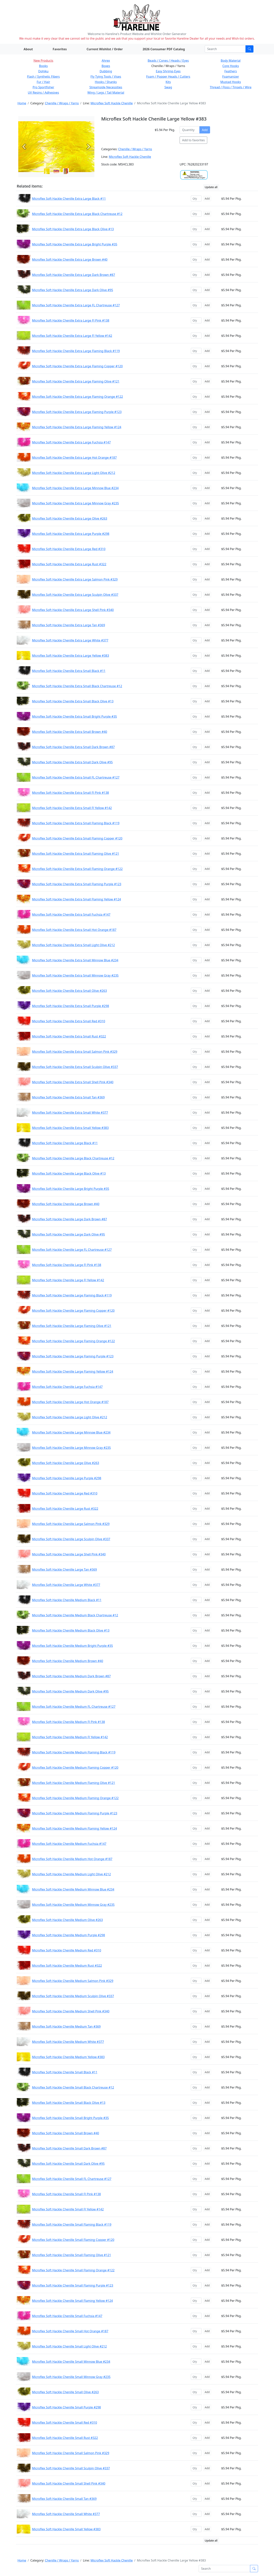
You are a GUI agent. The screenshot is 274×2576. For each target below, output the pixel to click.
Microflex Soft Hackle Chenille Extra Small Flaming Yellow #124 (76, 899)
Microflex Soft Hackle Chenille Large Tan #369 (64, 1569)
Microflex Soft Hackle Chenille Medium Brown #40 (67, 1661)
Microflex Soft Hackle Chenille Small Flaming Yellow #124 (72, 2301)
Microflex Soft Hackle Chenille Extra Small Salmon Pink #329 (74, 1052)
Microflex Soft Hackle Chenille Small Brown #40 (65, 2133)
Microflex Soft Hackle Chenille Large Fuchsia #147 (67, 1387)
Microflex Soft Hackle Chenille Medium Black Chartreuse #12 (75, 1615)
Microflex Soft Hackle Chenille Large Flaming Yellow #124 (72, 1371)
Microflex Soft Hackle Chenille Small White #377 (66, 2514)
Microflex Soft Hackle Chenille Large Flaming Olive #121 (71, 1326)
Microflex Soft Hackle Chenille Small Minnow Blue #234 (71, 2362)
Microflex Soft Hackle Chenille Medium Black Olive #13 (70, 1630)
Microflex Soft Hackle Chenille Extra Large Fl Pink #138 (70, 320)
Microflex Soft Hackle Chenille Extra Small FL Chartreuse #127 (75, 777)
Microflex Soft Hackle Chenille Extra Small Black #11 (68, 671)
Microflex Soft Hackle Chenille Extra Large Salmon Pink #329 (75, 579)
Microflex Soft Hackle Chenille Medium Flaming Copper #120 (75, 1767)
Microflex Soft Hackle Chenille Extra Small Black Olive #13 (72, 701)
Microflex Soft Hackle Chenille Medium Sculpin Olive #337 (73, 1996)
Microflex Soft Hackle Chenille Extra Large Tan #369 (68, 625)
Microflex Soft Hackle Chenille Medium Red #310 (66, 1950)
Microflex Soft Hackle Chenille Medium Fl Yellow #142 (70, 1737)
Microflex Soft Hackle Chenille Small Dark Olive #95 (68, 2163)
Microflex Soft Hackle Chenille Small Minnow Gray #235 (71, 2377)
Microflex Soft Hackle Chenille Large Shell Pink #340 (69, 1554)
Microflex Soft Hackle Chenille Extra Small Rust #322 (69, 1036)
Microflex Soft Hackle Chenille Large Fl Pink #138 (66, 1265)
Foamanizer (230, 76)
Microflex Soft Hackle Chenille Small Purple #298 (66, 2407)
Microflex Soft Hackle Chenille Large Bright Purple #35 (70, 1189)
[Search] (225, 49)
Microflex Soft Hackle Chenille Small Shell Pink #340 (68, 2483)
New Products (43, 60)
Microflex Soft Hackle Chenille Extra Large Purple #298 (70, 534)
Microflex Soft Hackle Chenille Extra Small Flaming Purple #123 (76, 884)
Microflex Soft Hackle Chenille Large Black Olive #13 (69, 1173)
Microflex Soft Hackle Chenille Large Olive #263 (65, 1463)
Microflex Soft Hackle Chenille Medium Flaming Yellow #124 (74, 1828)
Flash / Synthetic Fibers (43, 76)
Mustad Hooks (230, 82)
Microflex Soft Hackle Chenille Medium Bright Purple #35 (72, 1646)
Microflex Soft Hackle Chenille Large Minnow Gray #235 (71, 1448)
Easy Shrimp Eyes (168, 71)
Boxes (106, 66)
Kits (168, 82)
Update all (211, 187)
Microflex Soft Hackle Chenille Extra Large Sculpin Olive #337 (75, 595)
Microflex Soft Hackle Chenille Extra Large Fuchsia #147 (71, 442)
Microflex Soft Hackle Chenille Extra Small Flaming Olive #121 (75, 853)
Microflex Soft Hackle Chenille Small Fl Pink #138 (66, 2194)
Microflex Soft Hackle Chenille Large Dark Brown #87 (69, 1219)
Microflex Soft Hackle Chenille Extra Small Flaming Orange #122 (77, 869)
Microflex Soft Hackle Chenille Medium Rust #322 (67, 1965)
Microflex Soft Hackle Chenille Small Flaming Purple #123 (72, 2285)
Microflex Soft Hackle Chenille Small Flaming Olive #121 (71, 2255)
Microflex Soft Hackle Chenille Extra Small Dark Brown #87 (73, 747)
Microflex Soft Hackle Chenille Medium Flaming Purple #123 (74, 1813)
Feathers (230, 71)
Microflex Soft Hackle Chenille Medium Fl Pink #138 (68, 1722)
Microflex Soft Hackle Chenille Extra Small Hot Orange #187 (74, 930)
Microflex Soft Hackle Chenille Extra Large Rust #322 (69, 564)
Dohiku (43, 71)
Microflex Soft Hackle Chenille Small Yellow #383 (66, 2529)
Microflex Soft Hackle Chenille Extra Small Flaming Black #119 (75, 823)
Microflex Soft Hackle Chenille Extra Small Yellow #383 (70, 1128)
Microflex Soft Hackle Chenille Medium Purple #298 (68, 1935)
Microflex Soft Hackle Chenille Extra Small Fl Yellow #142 (72, 808)
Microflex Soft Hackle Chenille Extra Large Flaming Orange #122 (77, 397)
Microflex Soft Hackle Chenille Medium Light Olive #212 (71, 1874)
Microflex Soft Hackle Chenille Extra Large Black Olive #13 (73, 229)
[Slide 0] (47, 171)
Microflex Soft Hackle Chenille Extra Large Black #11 (69, 198)
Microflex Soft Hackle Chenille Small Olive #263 (65, 2392)
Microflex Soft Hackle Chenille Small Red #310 (64, 2422)
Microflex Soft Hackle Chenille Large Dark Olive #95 (68, 1234)
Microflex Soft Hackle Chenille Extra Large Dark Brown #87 (73, 275)
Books (43, 66)
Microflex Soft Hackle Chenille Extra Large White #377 (70, 640)
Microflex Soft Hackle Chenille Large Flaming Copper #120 (73, 1310)
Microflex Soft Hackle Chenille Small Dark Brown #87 (69, 2148)
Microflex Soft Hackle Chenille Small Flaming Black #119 (71, 2224)
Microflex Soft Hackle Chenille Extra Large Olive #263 (69, 518)
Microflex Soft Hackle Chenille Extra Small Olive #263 (69, 991)
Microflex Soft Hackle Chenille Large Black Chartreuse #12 (73, 1158)
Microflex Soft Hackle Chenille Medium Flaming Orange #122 (75, 1798)
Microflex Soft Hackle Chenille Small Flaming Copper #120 (73, 2240)
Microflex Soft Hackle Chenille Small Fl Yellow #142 (68, 2209)
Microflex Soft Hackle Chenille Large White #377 (66, 1585)
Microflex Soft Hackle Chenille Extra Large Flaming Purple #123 (77, 412)
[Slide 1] (56, 171)
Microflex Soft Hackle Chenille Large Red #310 (64, 1493)
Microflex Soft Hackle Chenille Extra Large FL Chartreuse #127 (76, 305)
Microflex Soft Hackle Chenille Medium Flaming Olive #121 (73, 1783)
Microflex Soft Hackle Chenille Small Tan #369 (64, 2499)
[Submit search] (249, 49)
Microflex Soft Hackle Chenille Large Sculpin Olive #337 (71, 1539)
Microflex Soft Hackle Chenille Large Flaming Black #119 (72, 1295)
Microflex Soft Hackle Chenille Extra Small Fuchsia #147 (71, 914)
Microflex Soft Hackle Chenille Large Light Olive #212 (69, 1417)
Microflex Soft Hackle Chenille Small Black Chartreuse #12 (73, 2087)
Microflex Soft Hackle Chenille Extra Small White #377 (70, 1112)
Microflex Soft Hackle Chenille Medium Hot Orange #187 (72, 1859)
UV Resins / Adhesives (43, 92)
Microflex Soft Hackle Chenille (112, 103)
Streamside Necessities (105, 87)
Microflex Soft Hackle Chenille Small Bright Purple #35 (70, 2118)
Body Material (231, 60)
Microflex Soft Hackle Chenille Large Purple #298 (66, 1478)
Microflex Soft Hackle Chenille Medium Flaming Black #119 (73, 1752)
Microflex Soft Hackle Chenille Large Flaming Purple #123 (72, 1356)
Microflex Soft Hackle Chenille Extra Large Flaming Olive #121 (75, 381)
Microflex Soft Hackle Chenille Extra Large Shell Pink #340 (73, 610)
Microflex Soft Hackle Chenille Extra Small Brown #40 (69, 732)
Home (22, 103)
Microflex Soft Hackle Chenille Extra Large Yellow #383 (70, 655)
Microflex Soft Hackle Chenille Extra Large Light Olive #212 (73, 473)
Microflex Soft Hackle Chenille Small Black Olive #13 (68, 2103)
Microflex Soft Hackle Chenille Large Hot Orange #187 (70, 1402)
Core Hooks (230, 66)
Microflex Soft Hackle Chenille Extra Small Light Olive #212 (73, 945)
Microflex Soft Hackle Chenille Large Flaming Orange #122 (73, 1341)
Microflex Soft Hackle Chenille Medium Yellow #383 (68, 2057)
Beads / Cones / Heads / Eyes (168, 60)
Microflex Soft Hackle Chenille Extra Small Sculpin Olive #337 (75, 1067)
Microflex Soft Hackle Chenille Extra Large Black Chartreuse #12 (77, 214)
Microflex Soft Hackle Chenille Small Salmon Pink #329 (70, 2453)
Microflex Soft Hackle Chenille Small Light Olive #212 (69, 2346)
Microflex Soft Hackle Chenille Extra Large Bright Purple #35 (74, 244)
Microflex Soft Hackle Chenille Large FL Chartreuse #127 (72, 1250)
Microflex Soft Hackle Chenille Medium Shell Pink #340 (70, 2011)
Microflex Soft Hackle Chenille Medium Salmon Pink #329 (72, 1981)
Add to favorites (193, 140)
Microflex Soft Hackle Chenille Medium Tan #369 (66, 2026)
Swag (168, 87)
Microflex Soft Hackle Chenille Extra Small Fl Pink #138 (70, 793)
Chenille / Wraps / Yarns (62, 103)
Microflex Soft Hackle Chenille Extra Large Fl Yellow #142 (72, 336)
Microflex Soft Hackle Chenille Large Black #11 (65, 1143)
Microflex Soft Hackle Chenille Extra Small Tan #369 (68, 1097)
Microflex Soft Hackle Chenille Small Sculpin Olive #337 (71, 2468)
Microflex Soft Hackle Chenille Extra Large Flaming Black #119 (76, 351)
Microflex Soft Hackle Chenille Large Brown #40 (65, 1204)
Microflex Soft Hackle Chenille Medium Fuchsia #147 (69, 1844)
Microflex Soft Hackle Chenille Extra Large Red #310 (68, 549)
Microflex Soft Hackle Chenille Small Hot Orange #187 (70, 2331)
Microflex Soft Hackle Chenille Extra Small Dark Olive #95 (72, 762)
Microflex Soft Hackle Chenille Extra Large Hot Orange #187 (74, 457)
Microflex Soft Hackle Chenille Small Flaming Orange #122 (73, 2270)
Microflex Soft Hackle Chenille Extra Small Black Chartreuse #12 (77, 686)
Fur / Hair (43, 82)
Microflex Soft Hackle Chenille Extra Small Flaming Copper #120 (77, 838)
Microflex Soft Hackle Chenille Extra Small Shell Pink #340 (72, 1082)
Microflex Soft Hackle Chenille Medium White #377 (68, 2042)
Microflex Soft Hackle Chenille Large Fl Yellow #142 (68, 1280)
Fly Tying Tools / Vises (106, 76)
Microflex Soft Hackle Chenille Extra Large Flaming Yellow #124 (76, 427)
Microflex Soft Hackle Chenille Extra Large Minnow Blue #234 (75, 488)
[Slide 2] (66, 171)
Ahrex (106, 60)
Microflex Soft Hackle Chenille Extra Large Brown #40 (70, 259)
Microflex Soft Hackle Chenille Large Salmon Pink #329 (71, 1524)
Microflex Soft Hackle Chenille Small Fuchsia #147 (67, 2316)
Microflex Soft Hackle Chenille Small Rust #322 (65, 2438)
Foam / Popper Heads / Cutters (168, 76)
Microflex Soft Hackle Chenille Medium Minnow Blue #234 (73, 1889)
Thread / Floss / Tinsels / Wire (231, 87)
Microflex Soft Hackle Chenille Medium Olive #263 (67, 1920)
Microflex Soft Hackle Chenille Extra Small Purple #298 (70, 1006)
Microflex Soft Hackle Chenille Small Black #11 (64, 2072)
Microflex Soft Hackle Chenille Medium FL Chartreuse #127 (73, 1707)
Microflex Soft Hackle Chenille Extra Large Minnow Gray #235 (75, 503)
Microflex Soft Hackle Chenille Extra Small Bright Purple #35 (74, 716)
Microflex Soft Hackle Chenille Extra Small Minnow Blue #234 (75, 960)
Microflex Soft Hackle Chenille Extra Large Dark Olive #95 (72, 290)
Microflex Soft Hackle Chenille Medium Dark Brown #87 (71, 1676)
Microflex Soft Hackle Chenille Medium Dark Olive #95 (70, 1691)
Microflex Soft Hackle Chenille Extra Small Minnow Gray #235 (75, 975)
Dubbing (106, 71)
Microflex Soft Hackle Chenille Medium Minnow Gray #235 (73, 1905)
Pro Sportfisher (43, 87)
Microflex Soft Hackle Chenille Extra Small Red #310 (68, 1021)
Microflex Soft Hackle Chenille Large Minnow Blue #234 (71, 1432)
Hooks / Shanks (106, 82)
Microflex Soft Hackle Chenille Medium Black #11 (66, 1600)
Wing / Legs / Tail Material (105, 92)
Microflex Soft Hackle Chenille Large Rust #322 (65, 1508)
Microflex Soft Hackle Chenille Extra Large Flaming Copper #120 (77, 366)
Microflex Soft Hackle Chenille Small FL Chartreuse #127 (71, 2179)
